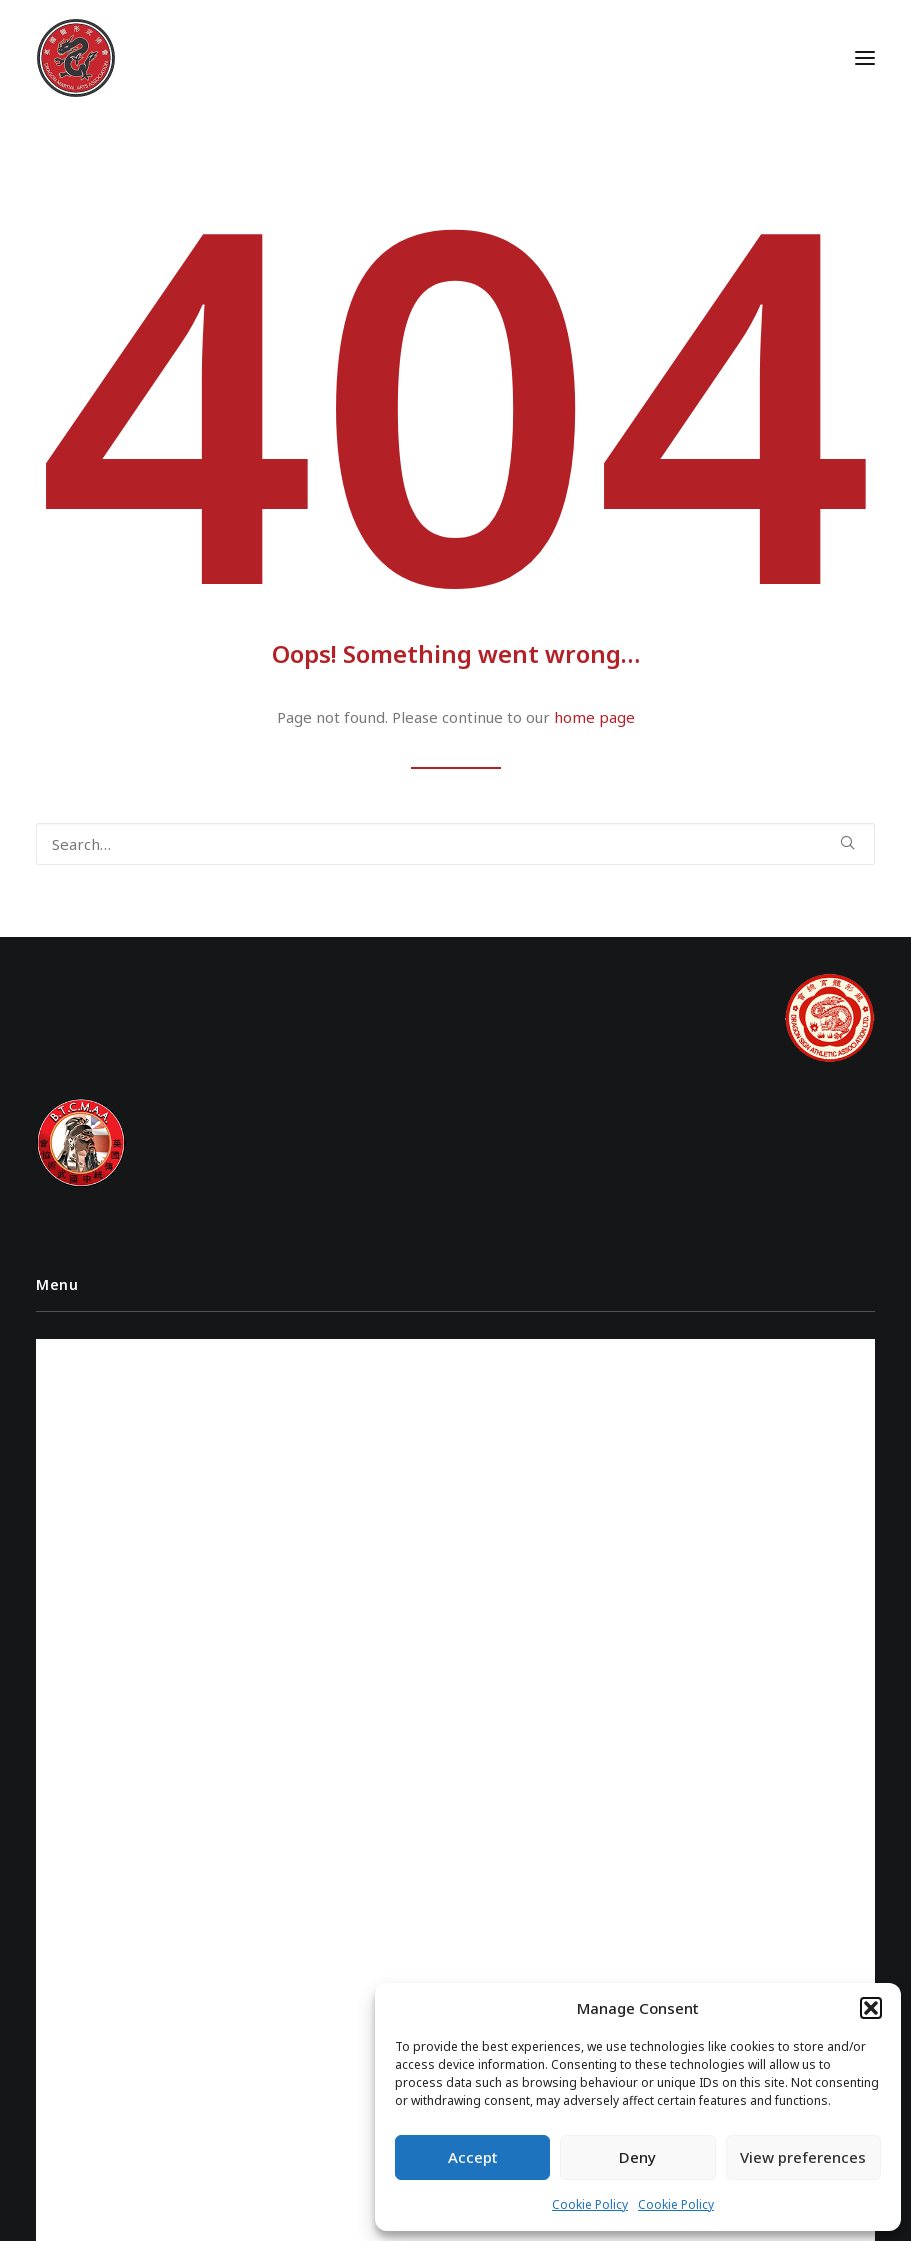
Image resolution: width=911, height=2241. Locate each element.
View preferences (803, 2157)
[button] (871, 2008)
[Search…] (455, 844)
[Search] (455, 844)
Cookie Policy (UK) (107, 1489)
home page (594, 717)
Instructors (90, 1349)
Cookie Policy (590, 2204)
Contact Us (86, 1454)
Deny (637, 2157)
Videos (71, 1384)
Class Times (86, 1419)
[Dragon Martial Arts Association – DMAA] (76, 58)
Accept (473, 2157)
